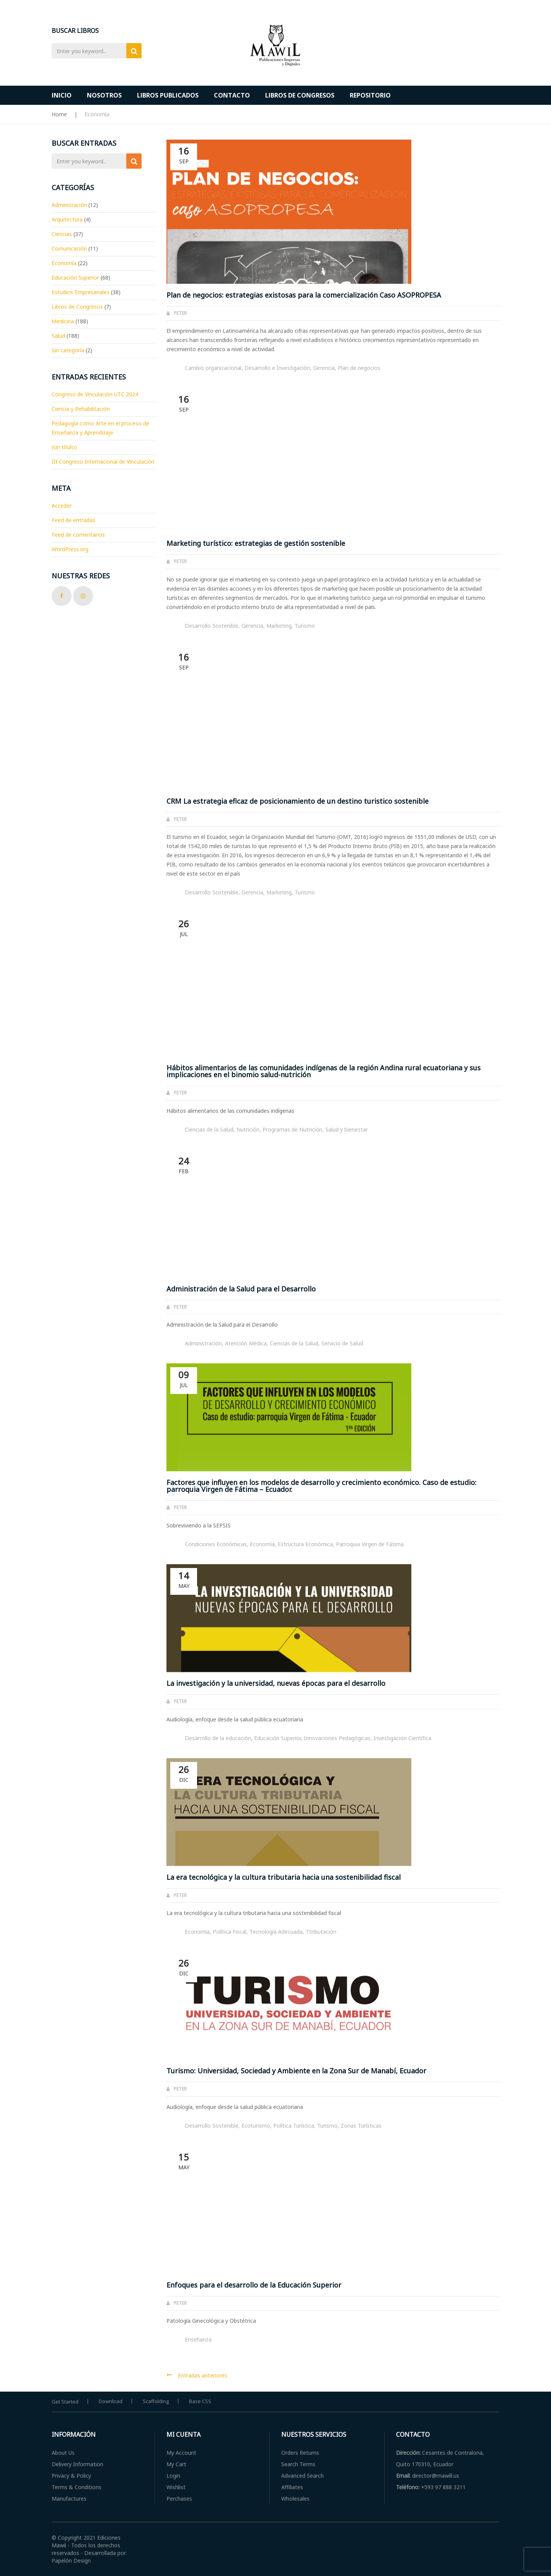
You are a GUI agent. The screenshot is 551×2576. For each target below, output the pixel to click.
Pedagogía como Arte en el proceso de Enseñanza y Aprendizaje (100, 428)
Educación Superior (277, 1738)
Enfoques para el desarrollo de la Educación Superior (253, 2284)
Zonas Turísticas (361, 2125)
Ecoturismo (255, 2125)
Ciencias (62, 234)
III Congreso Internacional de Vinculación (103, 461)
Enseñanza (198, 2339)
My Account (181, 2452)
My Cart (176, 2464)
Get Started (65, 2401)
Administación (69, 204)
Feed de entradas (73, 520)
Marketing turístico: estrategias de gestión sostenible (255, 543)
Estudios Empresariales (80, 292)
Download (110, 2401)
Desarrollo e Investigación (277, 367)
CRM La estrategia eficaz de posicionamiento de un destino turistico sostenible (297, 801)
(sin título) (64, 447)
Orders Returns (300, 2452)
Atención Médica (246, 1343)
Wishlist (176, 2487)
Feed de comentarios (78, 534)
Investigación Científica (402, 1738)
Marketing (279, 625)
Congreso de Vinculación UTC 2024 (95, 394)
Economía (262, 1544)
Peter (180, 313)
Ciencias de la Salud (209, 1129)
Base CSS (200, 2401)
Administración (203, 1343)
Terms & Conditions (76, 2487)
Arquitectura (67, 219)
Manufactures (69, 2498)
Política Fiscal (229, 1931)
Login (173, 2475)
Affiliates (292, 2487)
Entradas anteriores (202, 2375)
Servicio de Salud (342, 1343)
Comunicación (69, 248)
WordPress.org (70, 549)
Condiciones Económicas (216, 1544)
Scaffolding (156, 2401)
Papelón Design (71, 2560)
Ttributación (321, 1931)
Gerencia (324, 367)
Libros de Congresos (77, 306)
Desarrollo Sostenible (211, 625)
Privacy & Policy (71, 2475)
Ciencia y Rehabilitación (81, 408)
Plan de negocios (359, 367)
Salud (58, 335)
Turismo (305, 625)
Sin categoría (68, 350)
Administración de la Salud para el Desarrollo (241, 1288)
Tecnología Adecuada (276, 1931)
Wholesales (295, 2498)
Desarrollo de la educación (218, 1738)
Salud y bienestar (346, 1129)
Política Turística (293, 2125)
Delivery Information (77, 2464)
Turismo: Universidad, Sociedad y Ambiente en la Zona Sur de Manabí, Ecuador (296, 2070)
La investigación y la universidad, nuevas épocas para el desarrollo (275, 1683)
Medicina (63, 321)
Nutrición (247, 1129)
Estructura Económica (305, 1544)
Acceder (62, 505)
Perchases (179, 2498)
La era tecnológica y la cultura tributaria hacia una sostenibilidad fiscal (283, 1877)
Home (59, 114)
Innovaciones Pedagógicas (337, 1738)
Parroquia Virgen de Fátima (370, 1544)
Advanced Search (302, 2475)
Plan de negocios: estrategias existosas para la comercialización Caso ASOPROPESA (303, 295)
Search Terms (298, 2464)
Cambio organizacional (213, 367)
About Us (63, 2452)
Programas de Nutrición (292, 1129)
